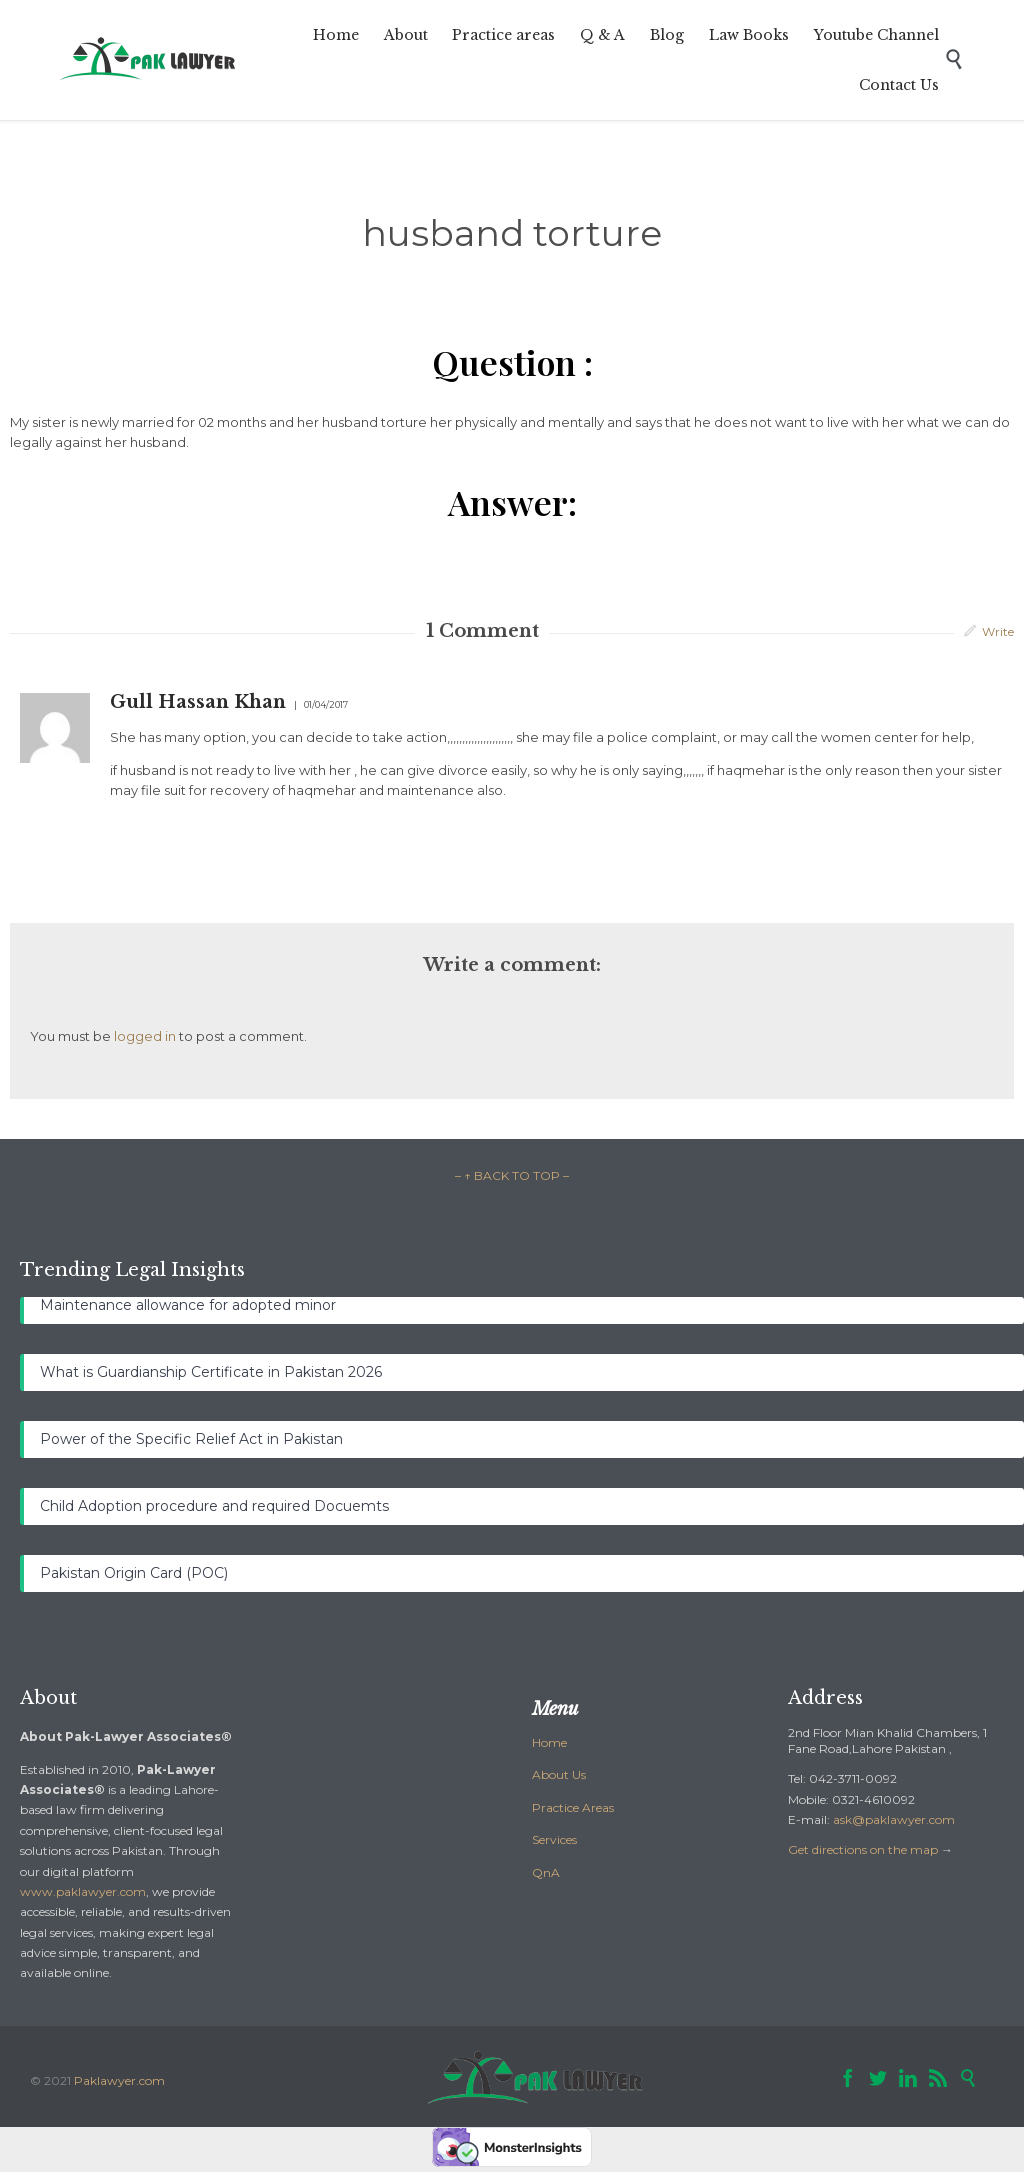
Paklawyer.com (119, 2080)
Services (554, 1839)
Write (998, 631)
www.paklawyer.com (83, 1891)
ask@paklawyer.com (894, 1819)
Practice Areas (573, 1807)
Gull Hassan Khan (198, 702)
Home (549, 1742)
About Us (559, 1774)
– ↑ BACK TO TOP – (512, 1175)
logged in (145, 1036)
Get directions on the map (863, 1849)
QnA (546, 1872)
